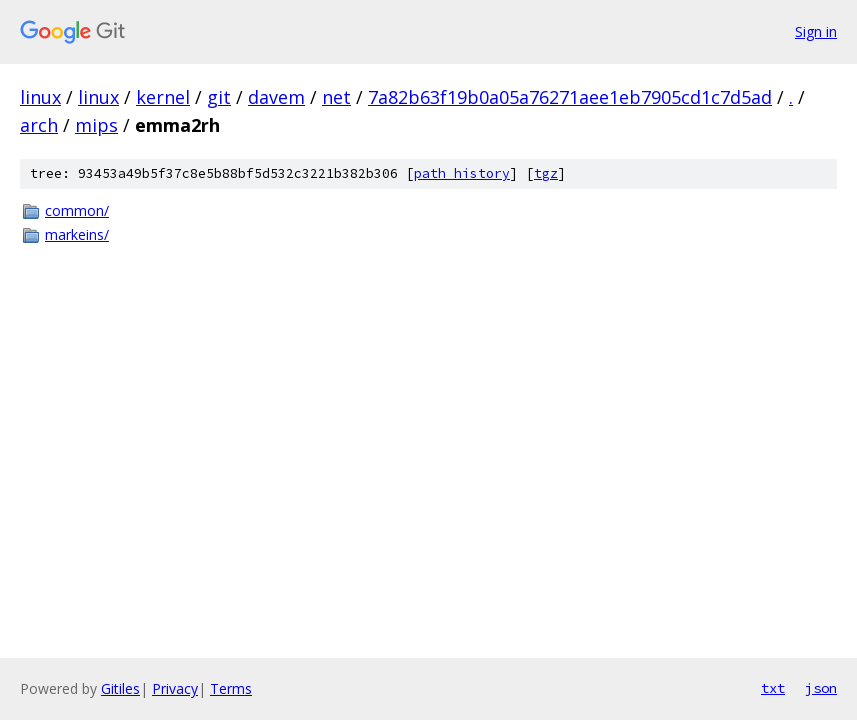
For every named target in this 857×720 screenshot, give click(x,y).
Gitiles (120, 688)
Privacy (175, 688)
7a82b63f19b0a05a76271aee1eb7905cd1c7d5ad (570, 97)
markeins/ (77, 234)
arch (39, 125)
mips (96, 125)
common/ (77, 210)
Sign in (816, 31)
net (336, 97)
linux (40, 97)
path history (462, 173)
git (219, 97)
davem (276, 97)
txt (773, 688)
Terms (231, 688)
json (821, 688)
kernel (163, 97)
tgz (546, 173)
